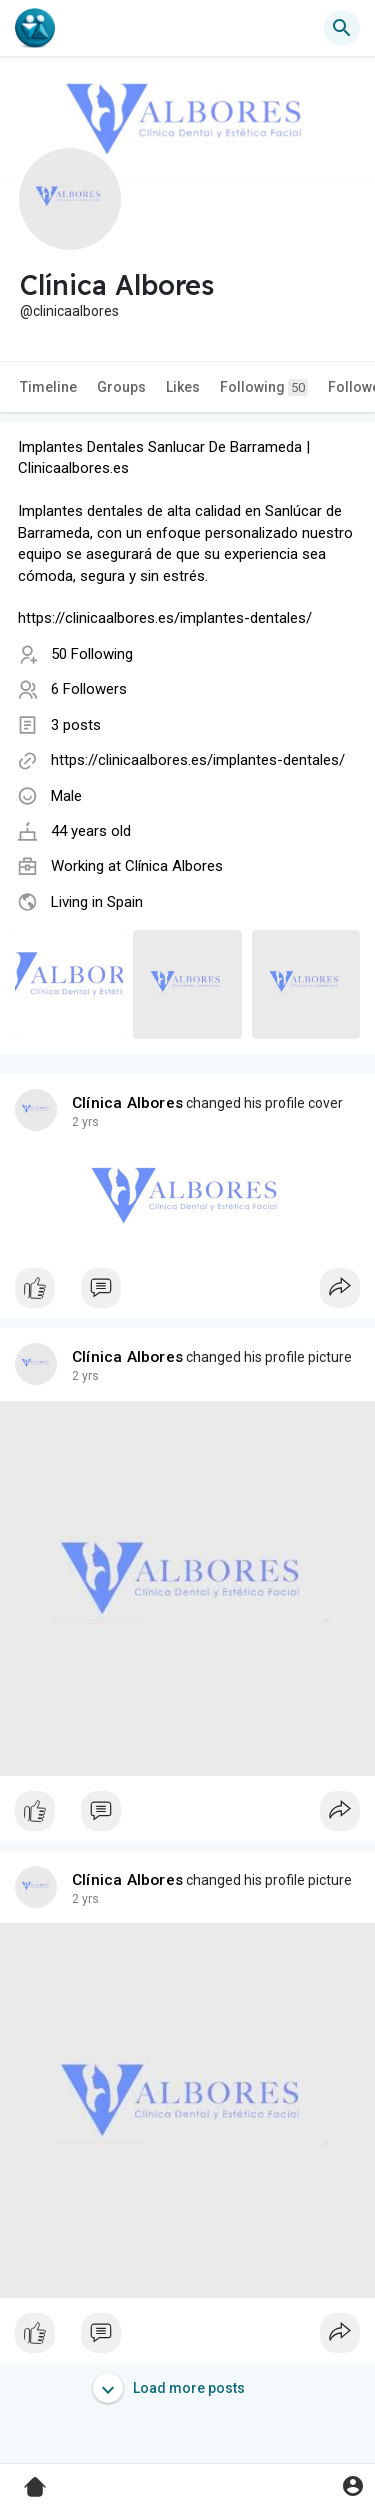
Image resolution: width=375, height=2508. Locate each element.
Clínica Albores (174, 866)
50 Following (92, 654)
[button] (342, 28)
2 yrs (85, 1122)
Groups (121, 387)
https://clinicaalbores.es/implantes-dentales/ (198, 760)
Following (264, 387)
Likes (183, 387)
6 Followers (89, 689)
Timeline (48, 387)
